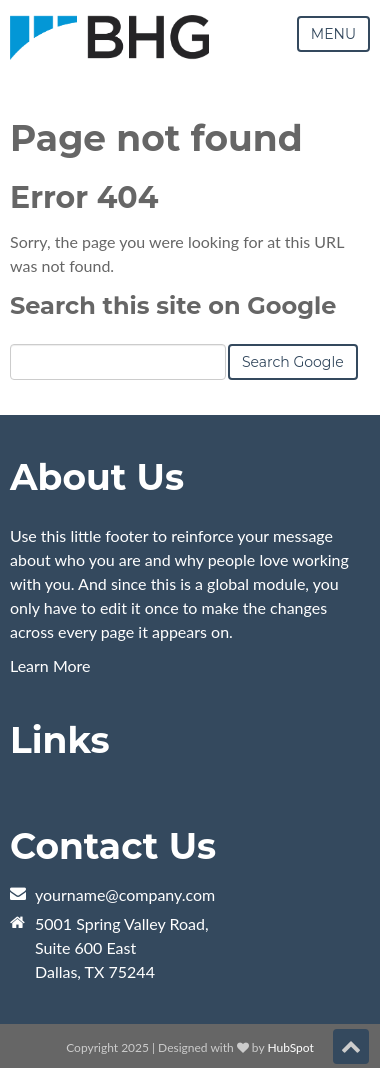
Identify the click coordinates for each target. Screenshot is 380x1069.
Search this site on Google (173, 305)
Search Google (293, 362)
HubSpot (290, 1047)
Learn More (50, 665)
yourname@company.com (125, 894)
